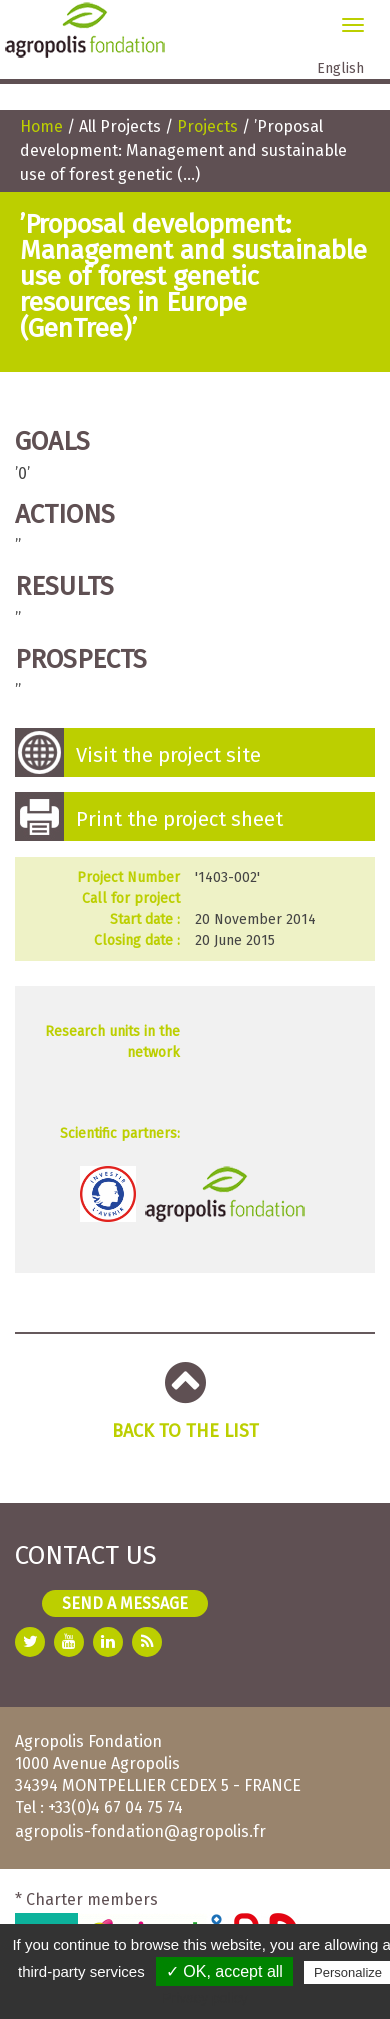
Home (41, 126)
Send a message (125, 1603)
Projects (207, 126)
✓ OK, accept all (224, 1971)
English (340, 68)
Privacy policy (205, 1998)
